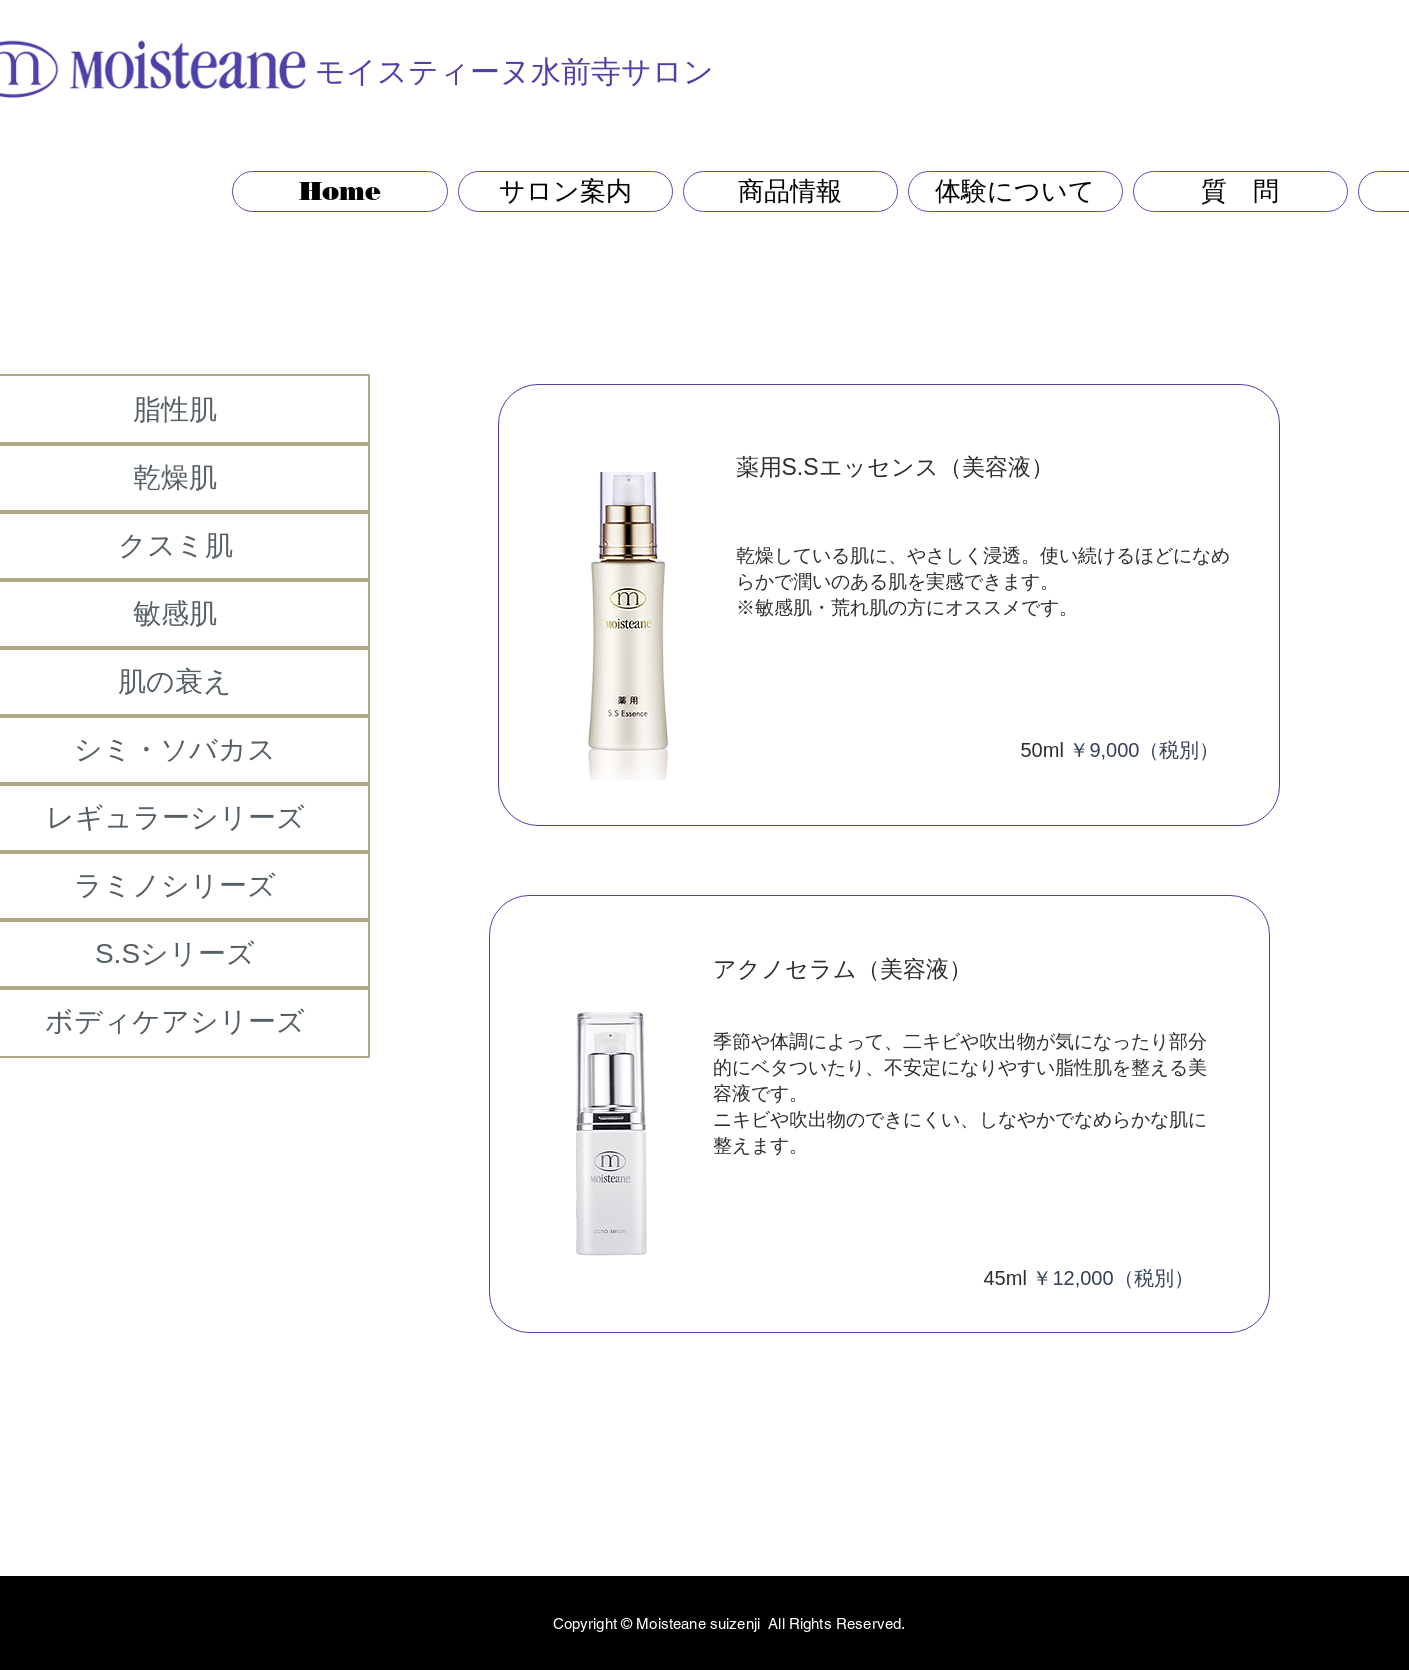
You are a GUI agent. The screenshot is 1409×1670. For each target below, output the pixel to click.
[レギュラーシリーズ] (175, 818)
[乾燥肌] (175, 478)
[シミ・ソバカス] (175, 750)
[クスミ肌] (175, 546)
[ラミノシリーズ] (175, 886)
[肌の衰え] (175, 682)
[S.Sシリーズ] (175, 954)
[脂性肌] (175, 410)
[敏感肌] (175, 614)
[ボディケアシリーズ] (175, 1022)
